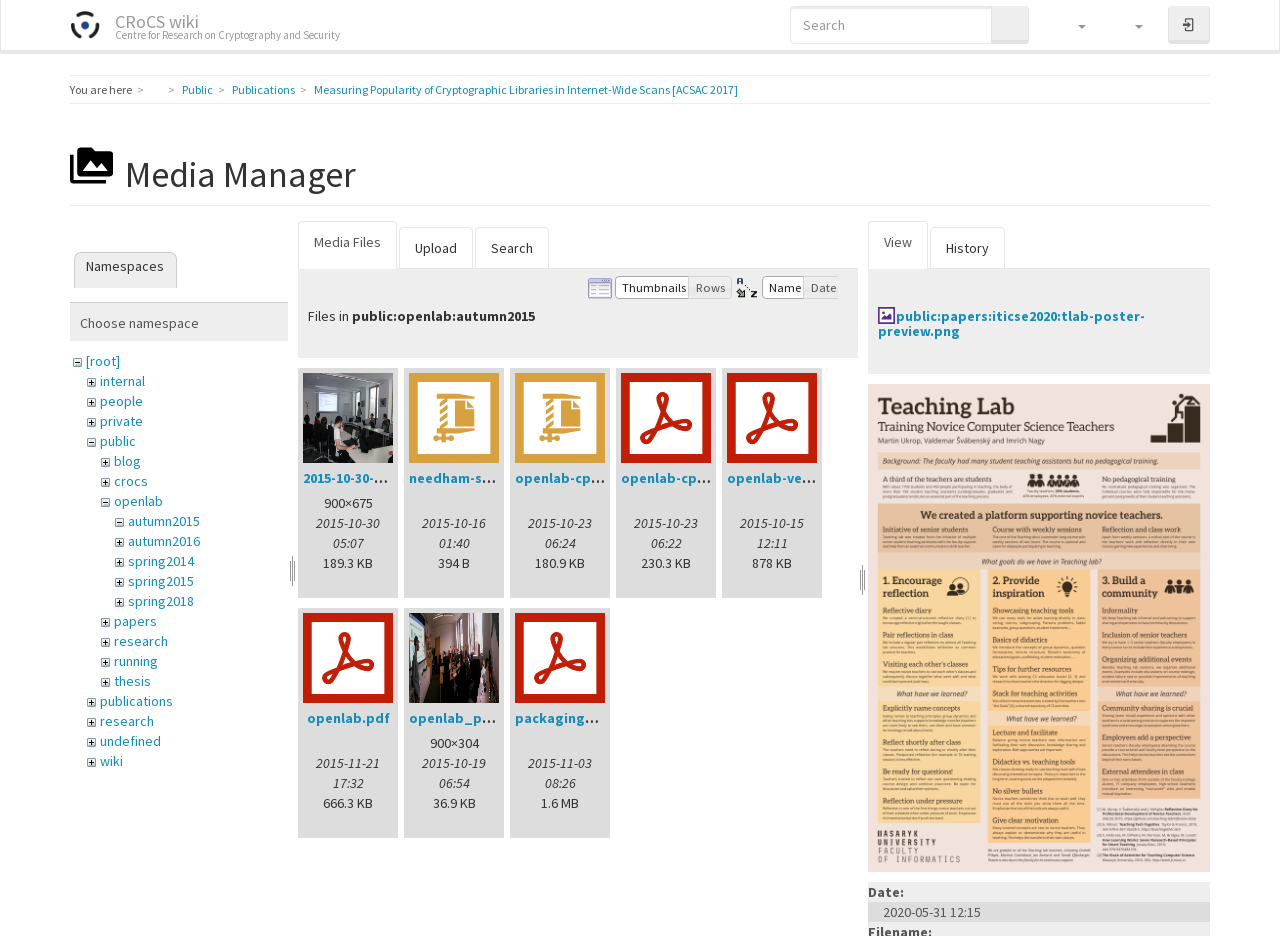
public (118, 441)
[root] (103, 361)
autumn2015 (164, 521)
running (136, 661)
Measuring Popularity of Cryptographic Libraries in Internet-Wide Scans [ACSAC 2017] (526, 89)
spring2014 (161, 561)
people (121, 401)
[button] (1072, 25)
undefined (130, 741)
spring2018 (161, 601)
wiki (111, 761)
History (967, 248)
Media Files (347, 242)
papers (135, 621)
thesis (132, 681)
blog (127, 461)
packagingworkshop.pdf (597, 718)
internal (122, 381)
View (898, 242)
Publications (263, 89)
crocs (131, 481)
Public (197, 89)
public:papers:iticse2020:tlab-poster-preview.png (1011, 323)
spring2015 (161, 581)
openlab (138, 501)
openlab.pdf (348, 718)
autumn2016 (164, 541)
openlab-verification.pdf (810, 478)
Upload (436, 248)
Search (512, 248)
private (121, 421)
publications (136, 701)
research (141, 641)
